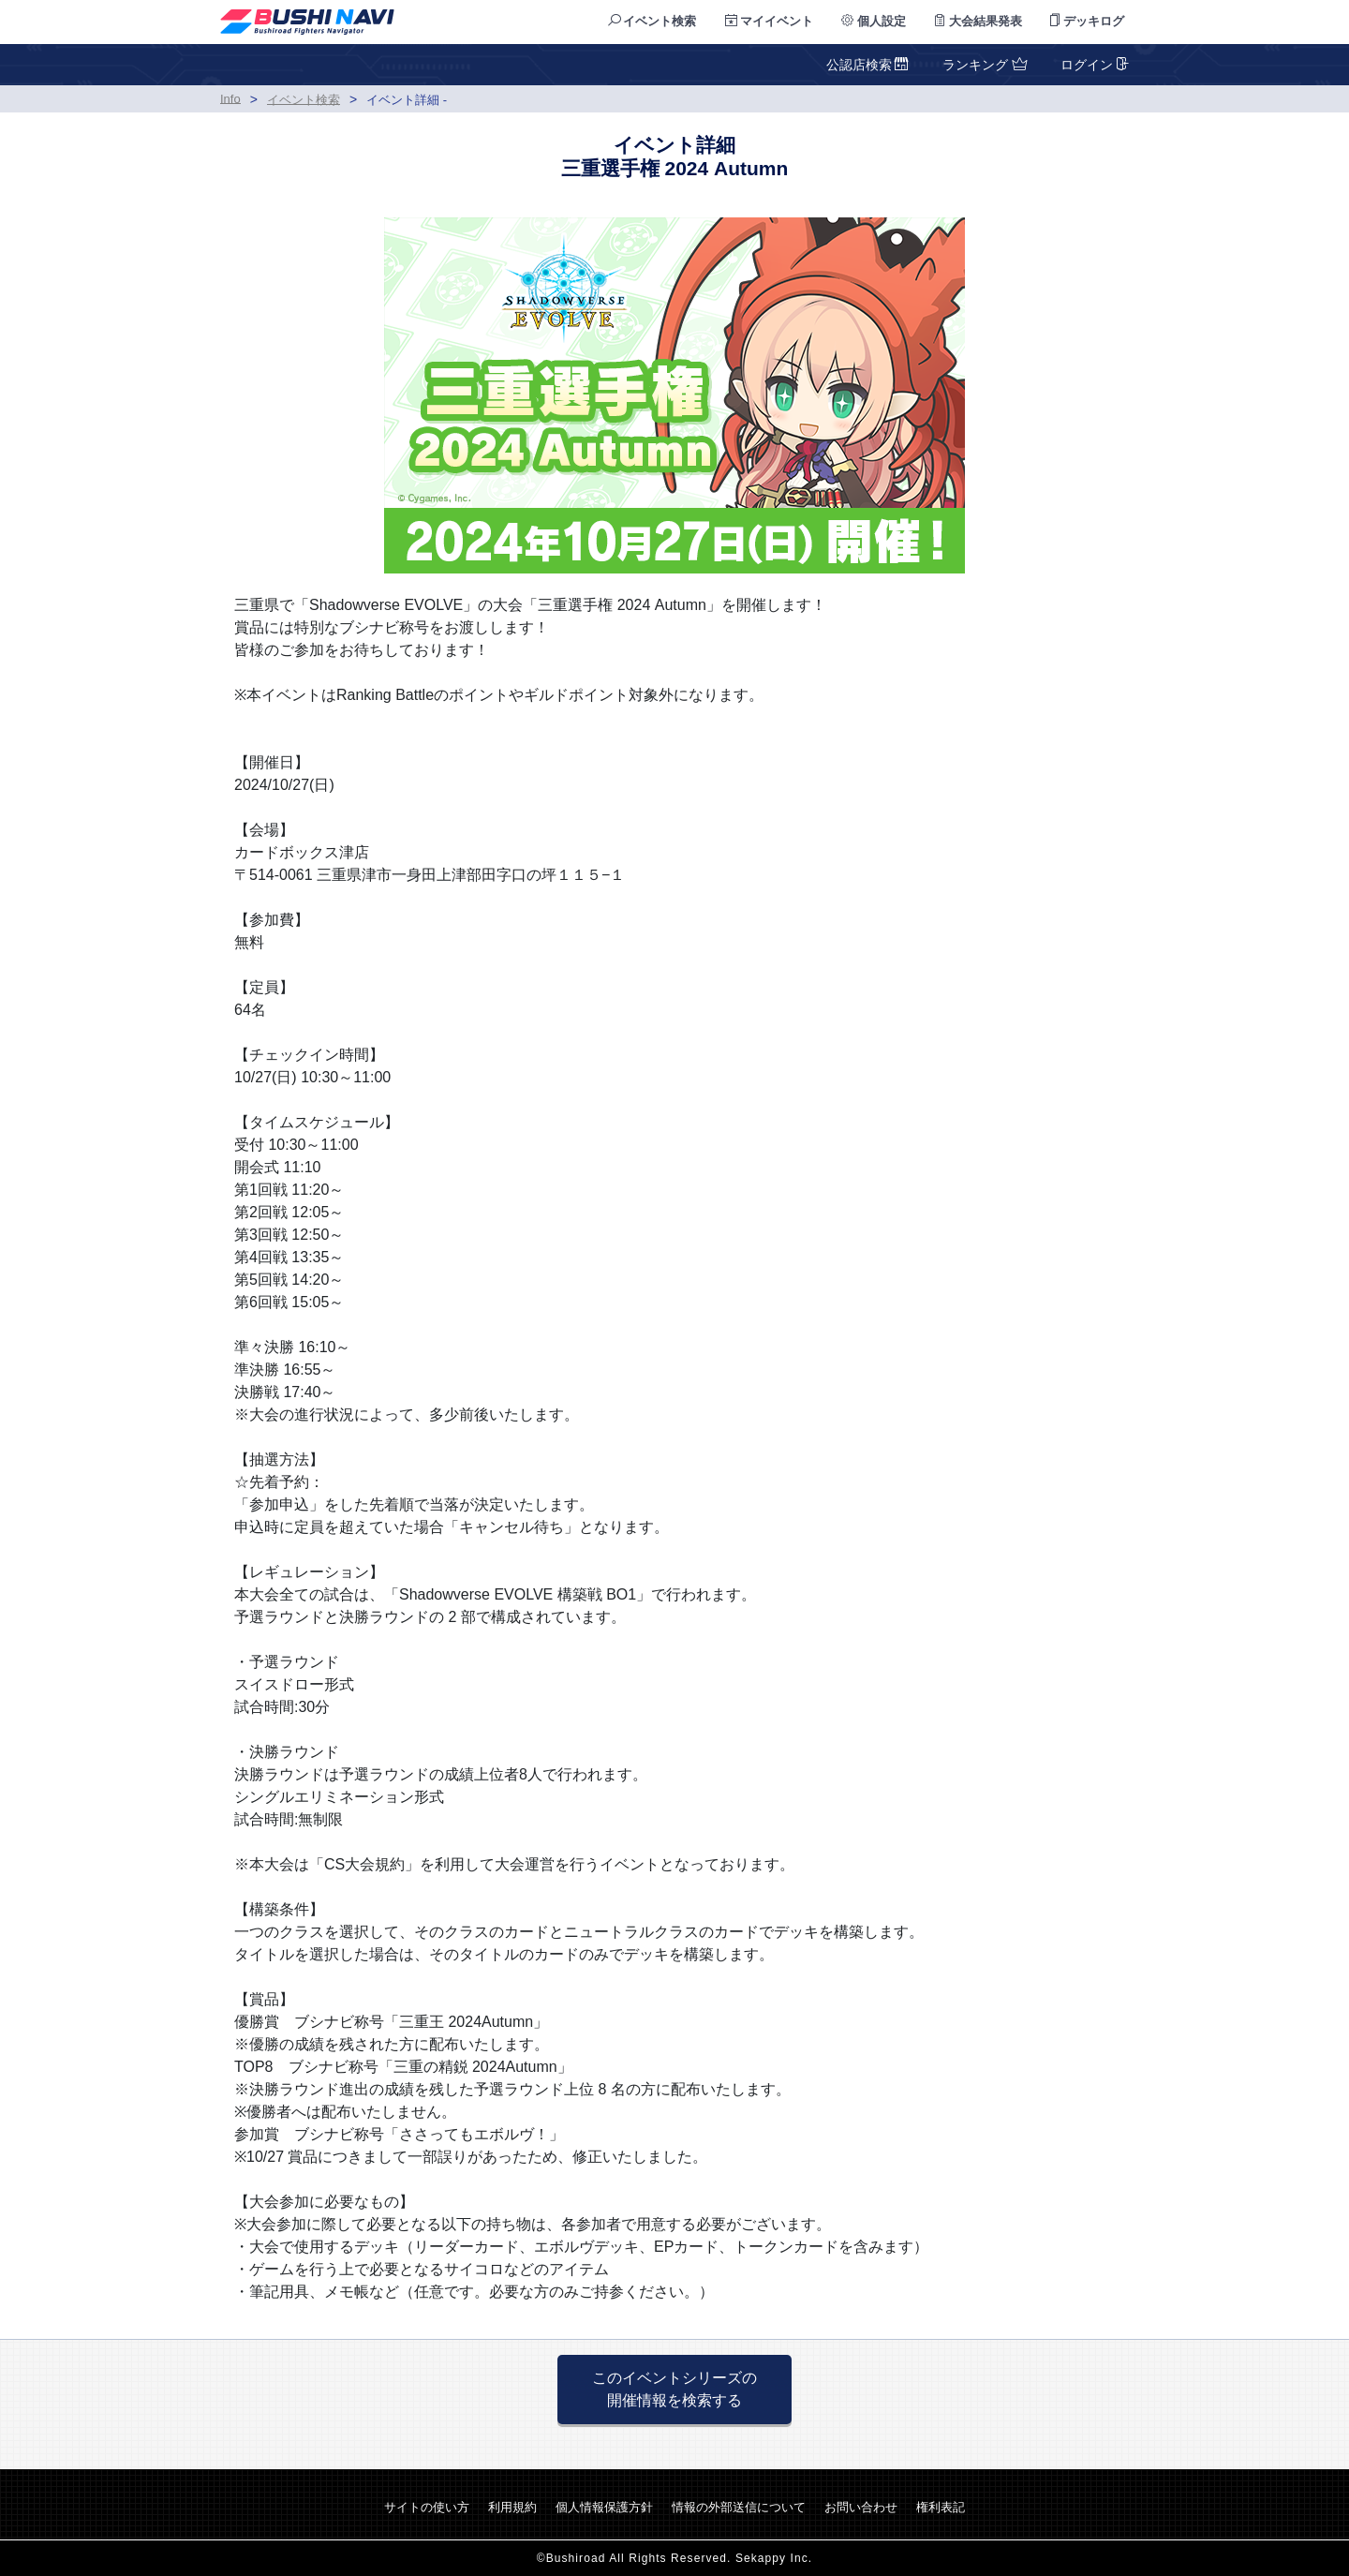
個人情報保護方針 (604, 2507)
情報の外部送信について (739, 2507)
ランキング (983, 64)
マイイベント (769, 21)
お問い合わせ (860, 2507)
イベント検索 (652, 21)
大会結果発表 (978, 21)
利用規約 (512, 2507)
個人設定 (873, 21)
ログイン (1093, 64)
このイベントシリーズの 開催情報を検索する (674, 2389)
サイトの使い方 (426, 2507)
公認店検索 (868, 64)
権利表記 (940, 2507)
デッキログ (1087, 21)
